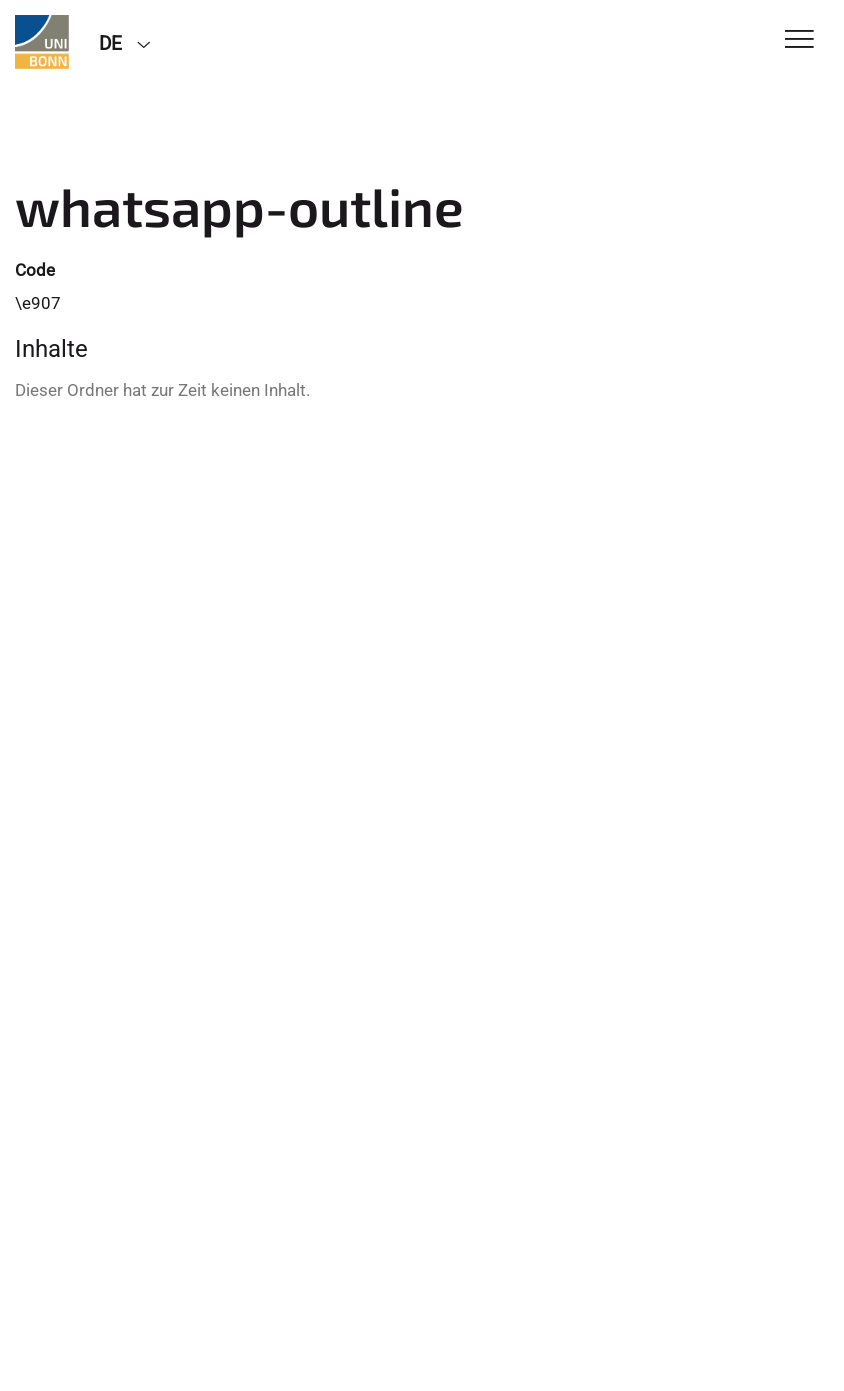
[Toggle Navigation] (799, 40)
